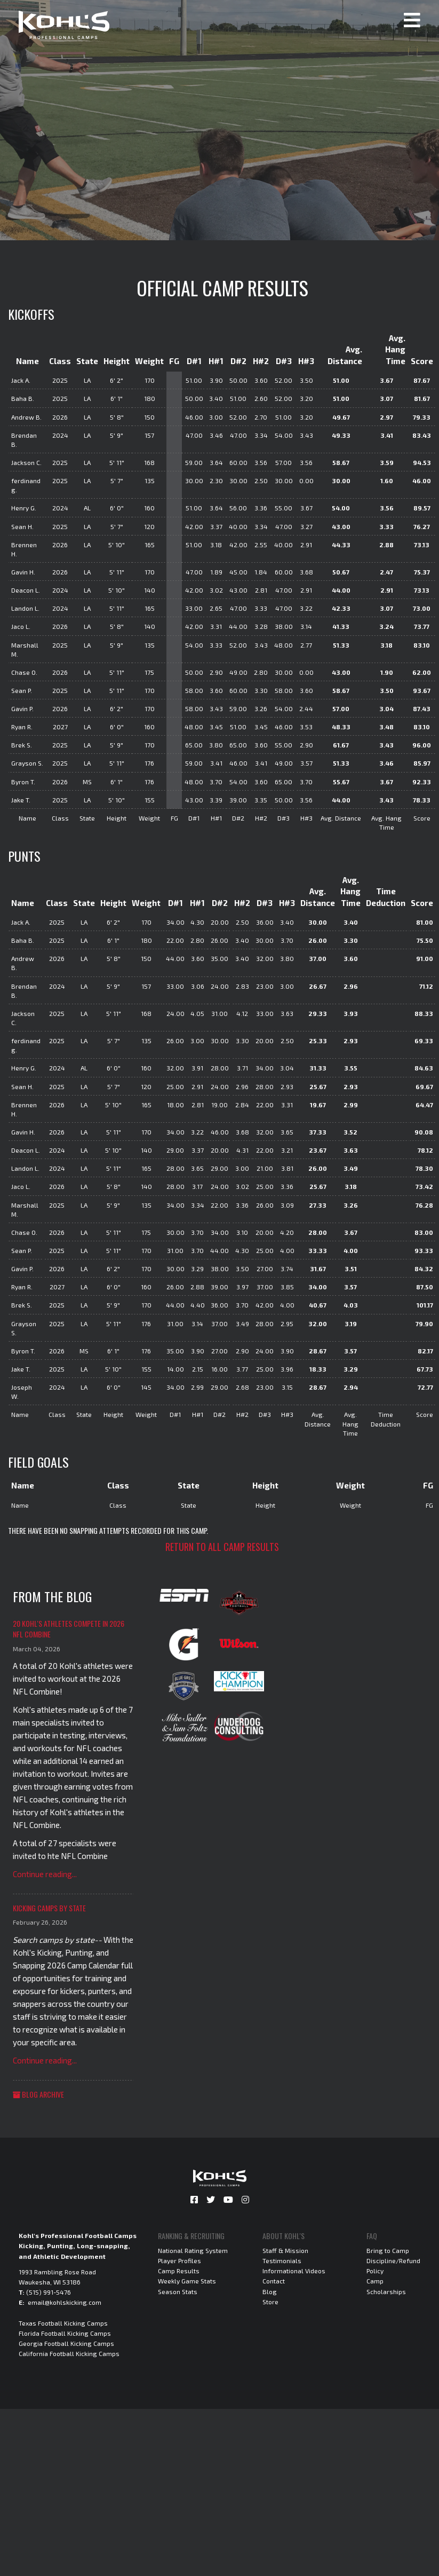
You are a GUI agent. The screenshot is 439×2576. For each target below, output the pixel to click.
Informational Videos (293, 2270)
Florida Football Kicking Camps (65, 2333)
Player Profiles (179, 2260)
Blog (269, 2291)
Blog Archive (38, 2094)
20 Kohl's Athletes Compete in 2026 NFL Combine (68, 1629)
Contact (273, 2280)
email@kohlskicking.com (64, 2302)
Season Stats (177, 2291)
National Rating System (193, 2250)
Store (270, 2301)
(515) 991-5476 (48, 2292)
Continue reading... (45, 1874)
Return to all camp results (222, 1547)
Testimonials (281, 2260)
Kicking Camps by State (49, 1907)
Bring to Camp (387, 2250)
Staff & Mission (285, 2250)
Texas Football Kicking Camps (63, 2323)
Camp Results (178, 2270)
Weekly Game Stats (187, 2280)
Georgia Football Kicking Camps (66, 2343)
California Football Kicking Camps (69, 2353)
